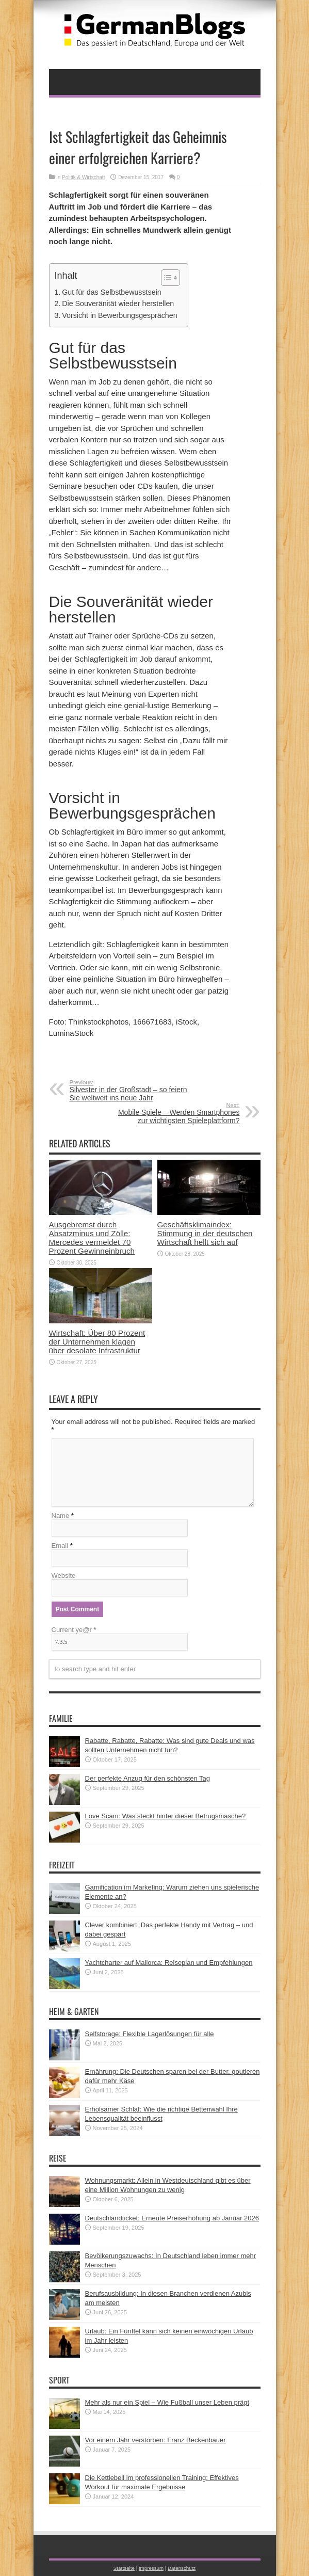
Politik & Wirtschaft (83, 177)
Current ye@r (74, 1630)
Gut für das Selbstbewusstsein (111, 292)
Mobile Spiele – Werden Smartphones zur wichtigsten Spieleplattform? (176, 1113)
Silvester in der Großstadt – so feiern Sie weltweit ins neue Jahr (133, 1090)
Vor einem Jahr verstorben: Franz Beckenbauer (155, 2440)
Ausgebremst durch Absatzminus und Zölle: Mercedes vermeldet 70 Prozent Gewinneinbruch (92, 1237)
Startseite (124, 2568)
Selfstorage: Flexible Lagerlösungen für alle (149, 2034)
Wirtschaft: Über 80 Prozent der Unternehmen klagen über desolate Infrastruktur (97, 1342)
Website (64, 1575)
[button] (165, 277)
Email (60, 1545)
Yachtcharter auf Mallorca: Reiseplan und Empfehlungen (169, 1962)
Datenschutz (182, 2568)
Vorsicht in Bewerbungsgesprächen (119, 315)
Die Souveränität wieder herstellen (118, 303)
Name (61, 1515)
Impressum (151, 2568)
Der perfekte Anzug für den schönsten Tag (147, 1778)
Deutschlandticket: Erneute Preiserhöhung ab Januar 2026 (172, 2218)
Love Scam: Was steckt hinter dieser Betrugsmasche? (165, 1816)
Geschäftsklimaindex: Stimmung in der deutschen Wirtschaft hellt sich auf (205, 1233)
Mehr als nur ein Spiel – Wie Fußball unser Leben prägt (167, 2402)
